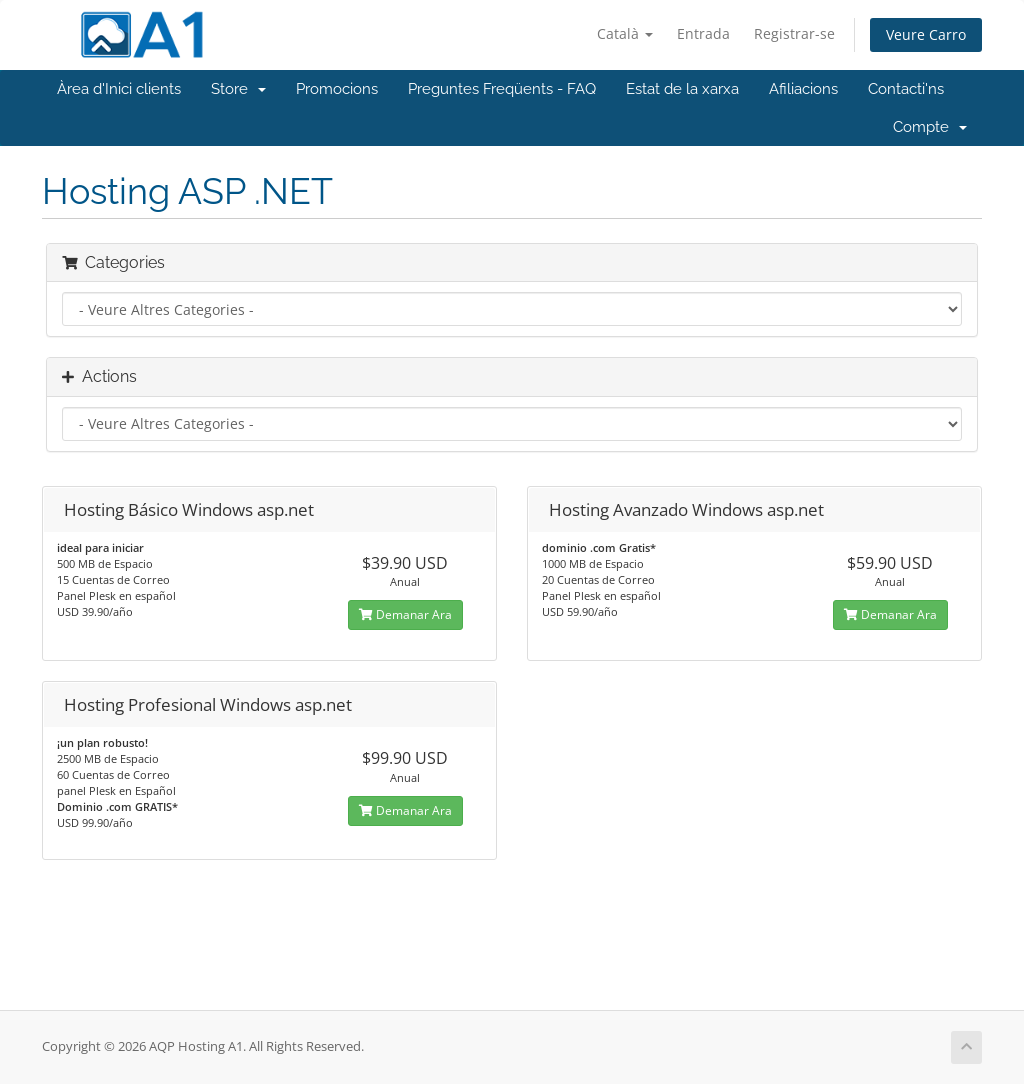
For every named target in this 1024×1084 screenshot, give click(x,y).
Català (625, 33)
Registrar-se (794, 33)
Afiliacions (803, 89)
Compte (930, 127)
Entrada (703, 33)
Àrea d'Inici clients (119, 89)
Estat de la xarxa (682, 89)
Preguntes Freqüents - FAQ (502, 89)
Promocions (337, 89)
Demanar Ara (405, 614)
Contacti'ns (906, 89)
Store (238, 89)
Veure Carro (926, 34)
